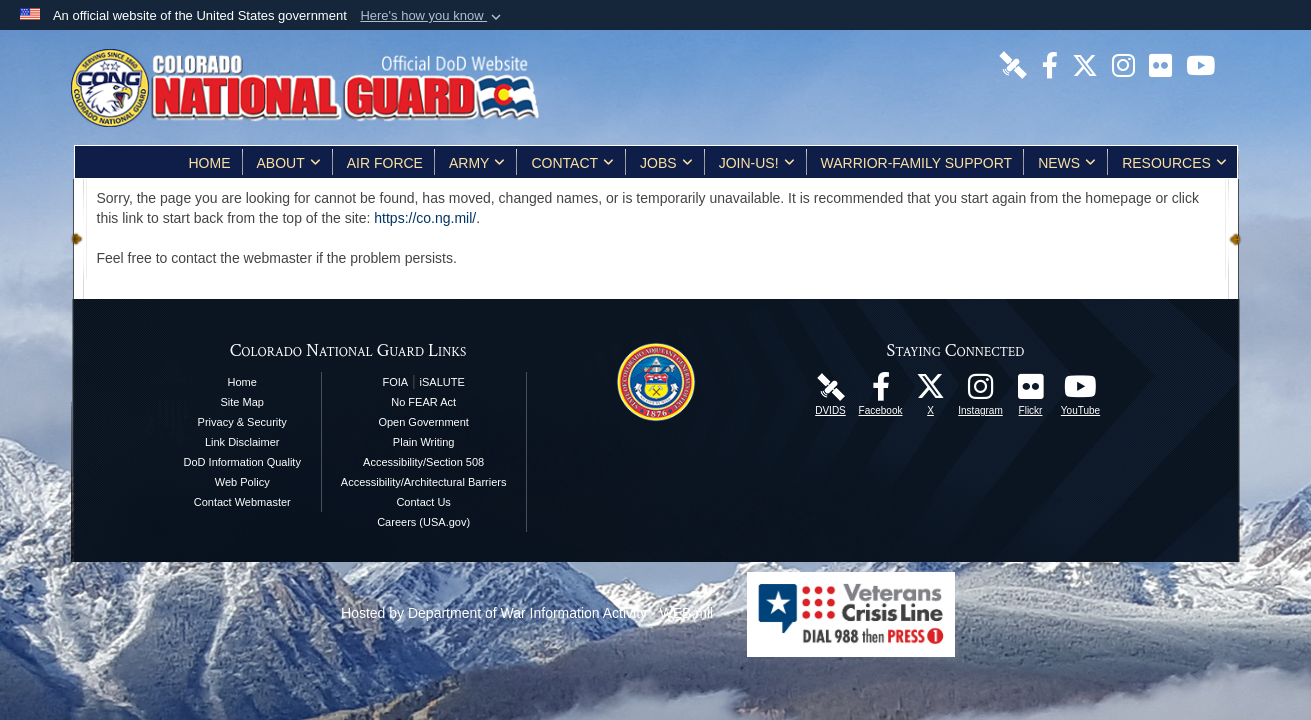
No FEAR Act (423, 402)
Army (477, 163)
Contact (572, 163)
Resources (1174, 163)
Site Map (242, 402)
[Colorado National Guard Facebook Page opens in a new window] (1050, 64)
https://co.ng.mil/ (425, 218)
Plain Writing (424, 442)
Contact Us (423, 502)
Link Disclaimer (242, 442)
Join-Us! (757, 163)
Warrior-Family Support (917, 163)
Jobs (666, 163)
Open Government (423, 422)
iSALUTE (442, 382)
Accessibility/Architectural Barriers (424, 482)
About (289, 163)
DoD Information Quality (242, 462)
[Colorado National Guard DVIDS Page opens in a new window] (1013, 64)
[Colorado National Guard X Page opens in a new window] (1085, 64)
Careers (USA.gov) (423, 522)
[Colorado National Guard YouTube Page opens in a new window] (1200, 64)
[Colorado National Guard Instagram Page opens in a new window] (1123, 64)
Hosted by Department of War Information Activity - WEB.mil (527, 613)
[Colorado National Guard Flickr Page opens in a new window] (1160, 64)
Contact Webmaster (242, 502)
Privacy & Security (242, 422)
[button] (432, 16)
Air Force (385, 163)
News (1067, 163)
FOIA (395, 382)
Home (210, 163)
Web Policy (242, 482)
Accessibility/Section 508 (423, 462)
